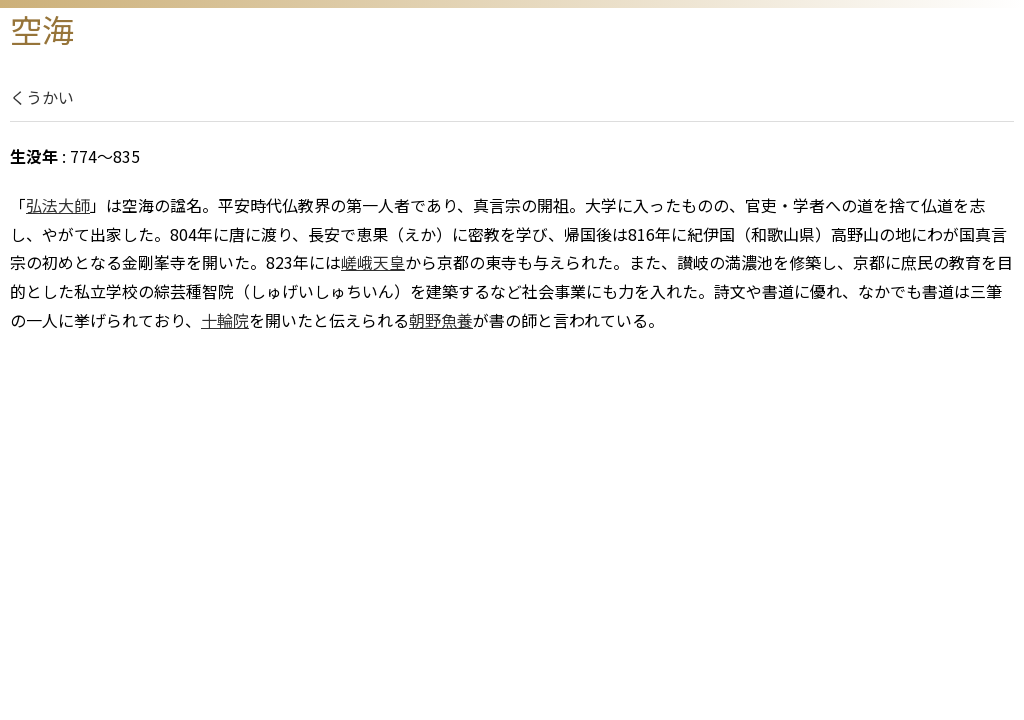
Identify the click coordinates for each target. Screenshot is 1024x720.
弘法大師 (58, 205)
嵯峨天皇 (373, 262)
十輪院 (225, 320)
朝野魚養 (441, 320)
